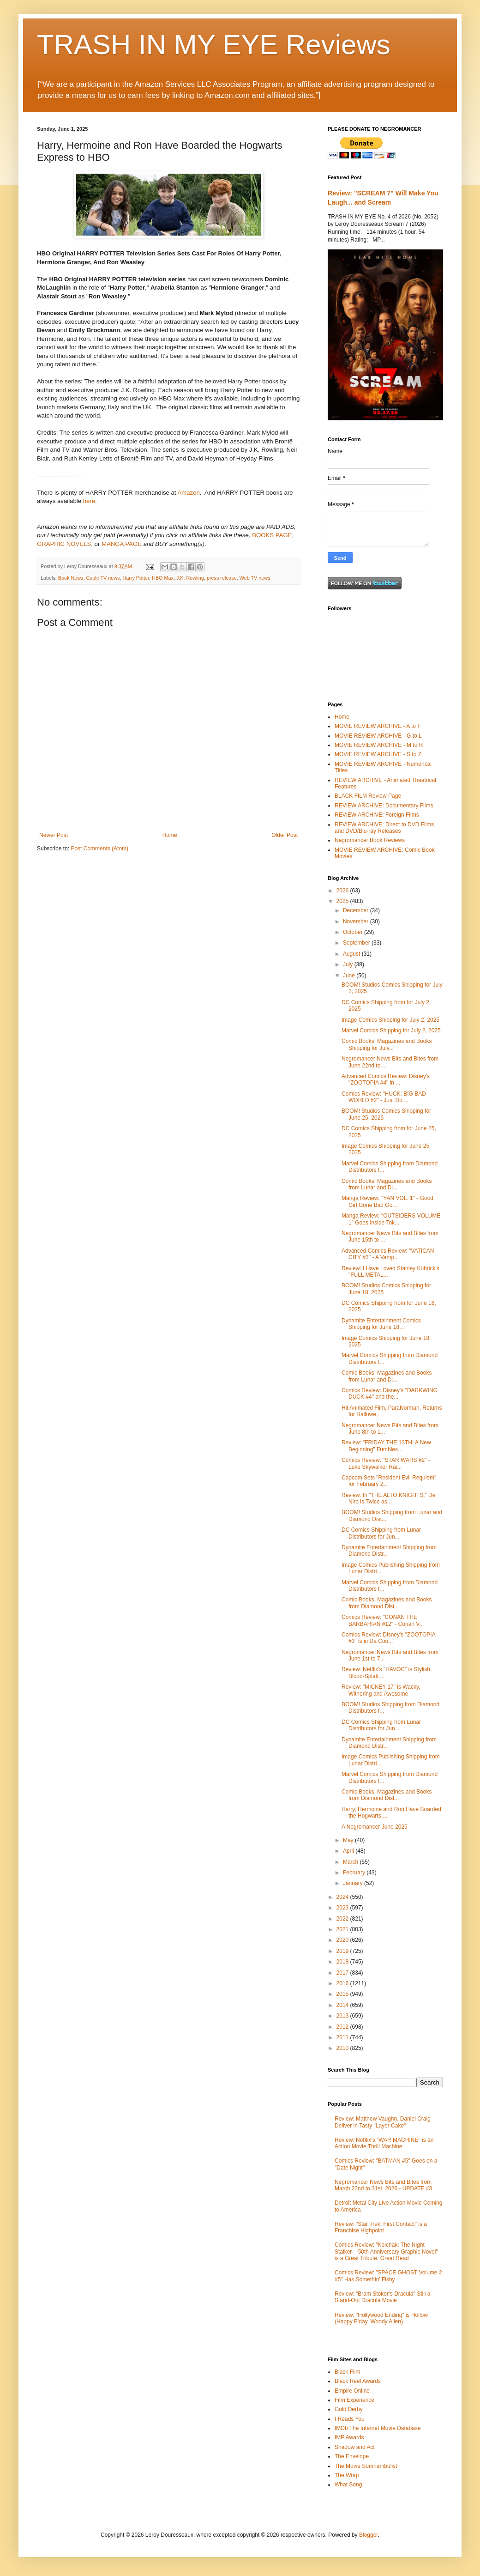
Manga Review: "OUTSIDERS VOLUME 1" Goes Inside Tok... (391, 1218)
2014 (343, 2005)
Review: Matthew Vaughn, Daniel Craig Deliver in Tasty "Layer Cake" (383, 2121)
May (349, 1840)
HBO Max (163, 578)
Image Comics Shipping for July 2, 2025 (390, 1020)
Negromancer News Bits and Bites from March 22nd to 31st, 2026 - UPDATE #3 (383, 2185)
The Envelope (352, 2456)
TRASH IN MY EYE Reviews (213, 44)
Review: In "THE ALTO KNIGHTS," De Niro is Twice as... (388, 1498)
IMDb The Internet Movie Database (378, 2428)
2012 (343, 2027)
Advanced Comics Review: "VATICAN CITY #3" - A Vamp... (388, 1254)
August (352, 954)
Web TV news (255, 578)
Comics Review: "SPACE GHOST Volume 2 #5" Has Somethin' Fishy (388, 2275)
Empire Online (352, 2391)
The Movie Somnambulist (366, 2466)
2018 (343, 1961)
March (351, 1862)
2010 (343, 2048)
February (354, 1872)
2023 (343, 1907)
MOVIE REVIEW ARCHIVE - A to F (378, 726)
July (348, 964)
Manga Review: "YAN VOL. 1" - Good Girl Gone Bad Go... (387, 1201)
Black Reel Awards (358, 2381)
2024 (343, 1897)
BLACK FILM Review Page (368, 796)
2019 (343, 1951)
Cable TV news (103, 578)
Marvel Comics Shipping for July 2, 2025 (391, 1030)
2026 (343, 890)
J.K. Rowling (190, 578)
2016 (343, 1983)
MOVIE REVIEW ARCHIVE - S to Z (378, 754)
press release (222, 578)
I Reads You (350, 2419)
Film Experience (354, 2400)
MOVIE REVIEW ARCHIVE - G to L (378, 736)
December (356, 910)
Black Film (347, 2372)
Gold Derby (349, 2409)
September (357, 942)
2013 (343, 2015)
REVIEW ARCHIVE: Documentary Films (384, 805)
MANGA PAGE (122, 543)
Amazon (188, 492)
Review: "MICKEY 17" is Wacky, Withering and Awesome (381, 1690)
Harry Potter (135, 578)
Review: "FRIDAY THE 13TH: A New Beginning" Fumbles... (386, 1445)
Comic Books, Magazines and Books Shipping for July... (387, 1044)
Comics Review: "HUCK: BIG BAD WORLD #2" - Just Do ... (384, 1097)
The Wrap (347, 2475)
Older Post (284, 835)
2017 (343, 1973)
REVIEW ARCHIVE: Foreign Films (377, 815)
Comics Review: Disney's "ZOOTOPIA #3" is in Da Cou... (388, 1637)
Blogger (368, 2535)
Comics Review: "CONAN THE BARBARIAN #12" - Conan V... (383, 1620)
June (349, 975)
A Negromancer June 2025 (375, 1827)
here (89, 500)
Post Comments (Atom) (99, 848)
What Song (348, 2484)
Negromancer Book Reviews (370, 840)
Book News (71, 578)
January (353, 1883)
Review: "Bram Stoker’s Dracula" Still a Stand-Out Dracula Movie (382, 2297)
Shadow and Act (355, 2447)
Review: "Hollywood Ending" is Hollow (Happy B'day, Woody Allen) (381, 2318)
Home (169, 835)
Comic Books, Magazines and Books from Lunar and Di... (387, 1184)
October (353, 932)
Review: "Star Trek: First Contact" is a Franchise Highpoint (381, 2227)
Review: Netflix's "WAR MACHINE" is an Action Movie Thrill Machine (384, 2143)
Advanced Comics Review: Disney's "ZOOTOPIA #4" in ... (386, 1079)
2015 (343, 1994)
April (349, 1851)
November (356, 921)
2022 (343, 1918)
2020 (343, 1940)
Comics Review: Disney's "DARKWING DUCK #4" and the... (390, 1393)
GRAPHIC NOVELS (64, 543)
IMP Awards (349, 2437)
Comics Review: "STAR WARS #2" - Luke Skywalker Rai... (386, 1463)
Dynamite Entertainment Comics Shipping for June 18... (381, 1323)
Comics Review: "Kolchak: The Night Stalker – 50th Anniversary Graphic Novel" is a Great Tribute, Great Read (386, 2251)
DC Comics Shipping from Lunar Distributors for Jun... (381, 1533)
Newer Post (53, 835)
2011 (343, 2037)
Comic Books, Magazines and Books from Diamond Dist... (387, 1602)
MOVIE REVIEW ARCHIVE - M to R (379, 745)
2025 (343, 901)
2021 (343, 1929)
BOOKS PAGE (272, 535)
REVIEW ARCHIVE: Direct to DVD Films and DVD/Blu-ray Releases (384, 827)
